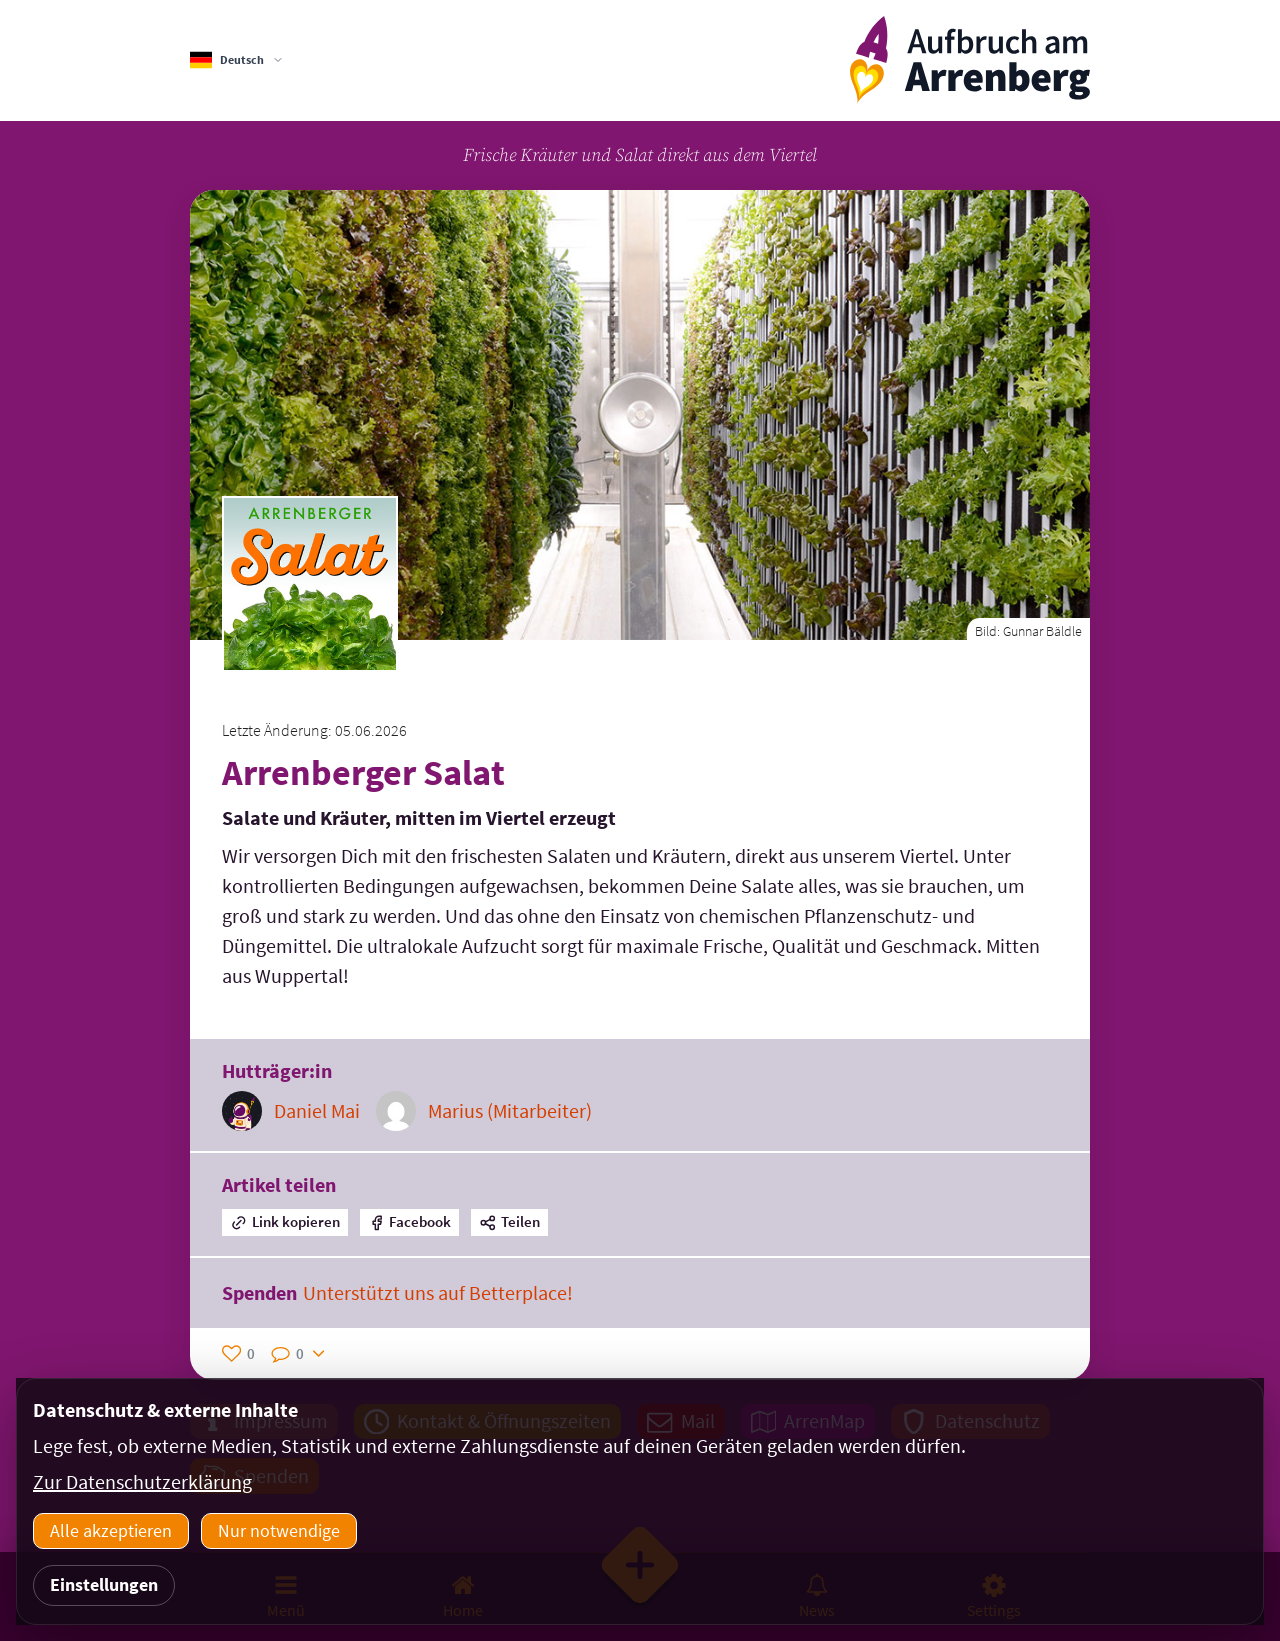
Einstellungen (104, 1584)
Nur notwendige (279, 1530)
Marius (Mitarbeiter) (510, 1111)
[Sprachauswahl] (237, 60)
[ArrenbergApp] (970, 60)
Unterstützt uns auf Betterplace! (438, 1293)
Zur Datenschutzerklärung (142, 1481)
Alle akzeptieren (111, 1530)
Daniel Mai (317, 1111)
